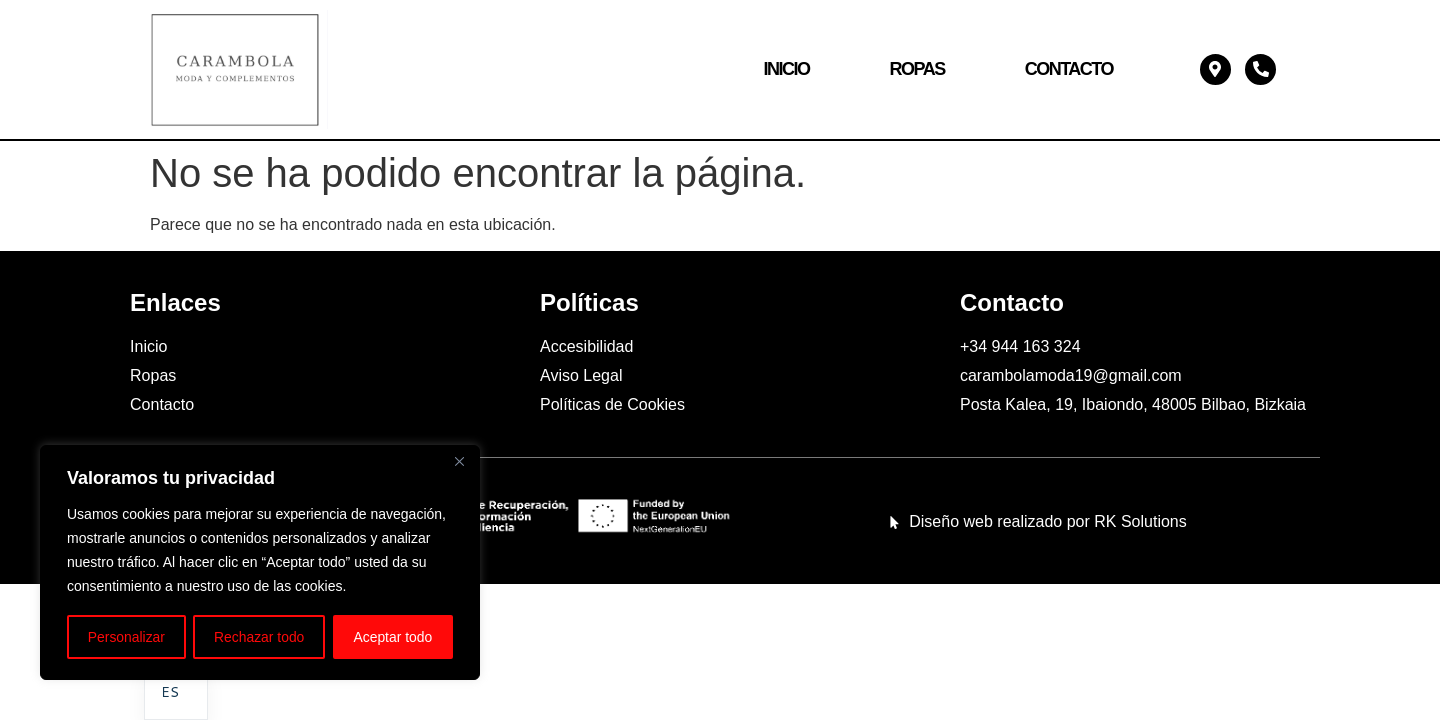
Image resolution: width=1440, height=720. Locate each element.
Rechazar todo (259, 637)
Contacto (1069, 69)
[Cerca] (459, 463)
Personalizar (126, 637)
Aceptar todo (392, 637)
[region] (260, 563)
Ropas (916, 69)
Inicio (786, 69)
